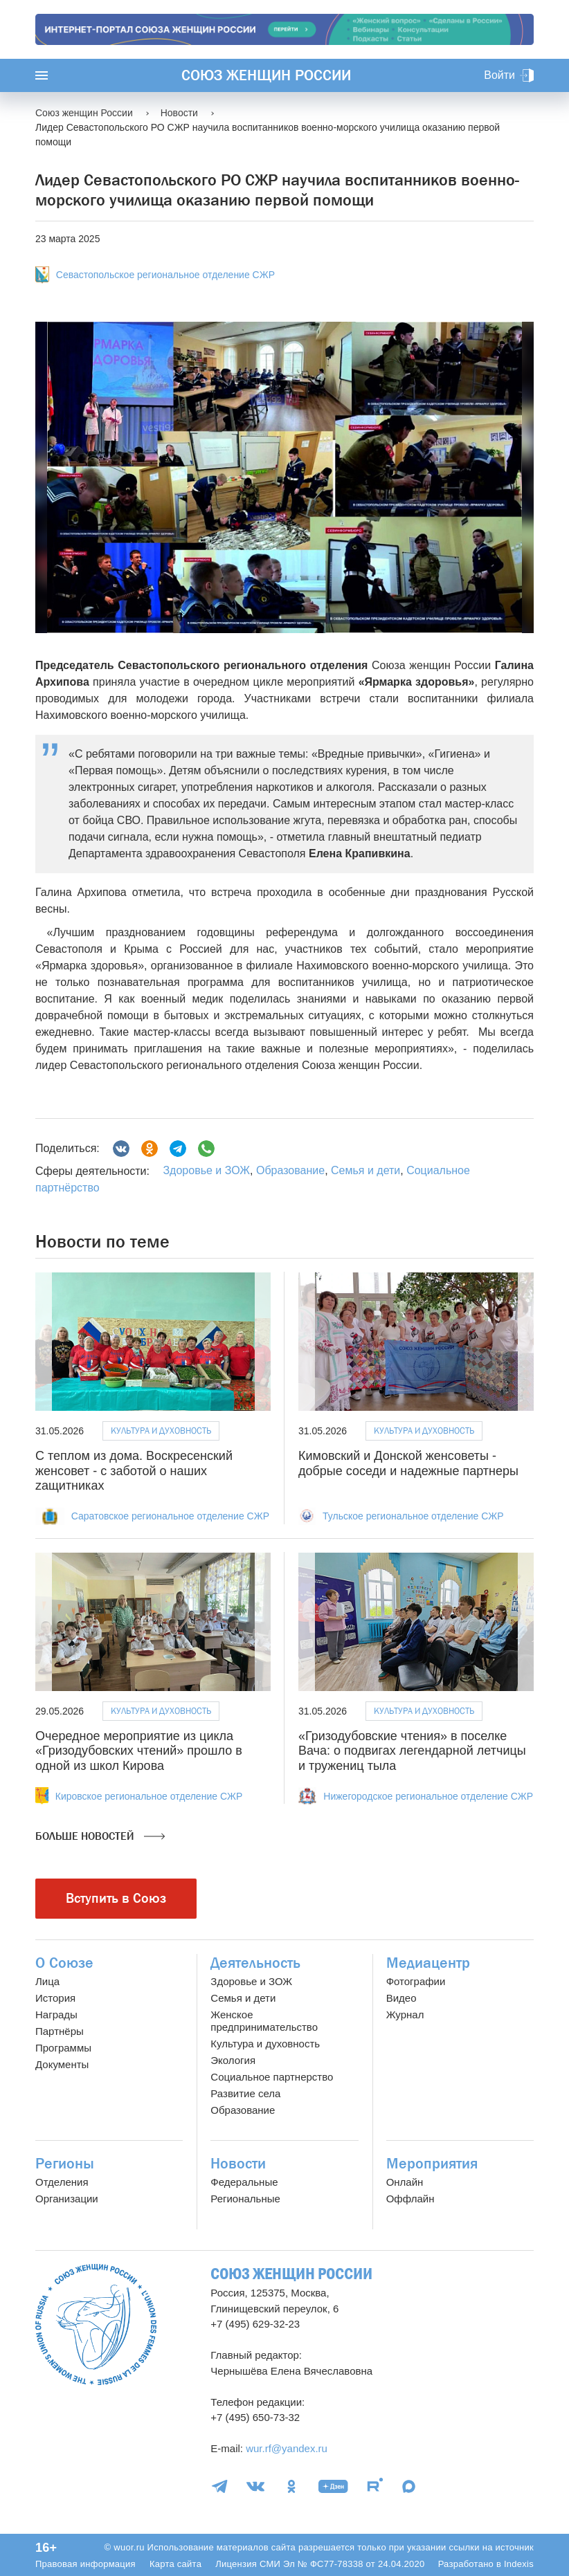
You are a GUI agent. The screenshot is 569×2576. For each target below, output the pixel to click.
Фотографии (416, 1981)
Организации (66, 2198)
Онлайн (405, 2182)
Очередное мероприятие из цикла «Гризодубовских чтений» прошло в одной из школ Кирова (138, 1751)
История (55, 1998)
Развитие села (245, 2093)
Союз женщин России (266, 75)
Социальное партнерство (271, 2077)
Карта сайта (175, 2564)
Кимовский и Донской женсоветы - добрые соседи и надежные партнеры (408, 1463)
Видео (401, 1998)
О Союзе (64, 1963)
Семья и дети (365, 1170)
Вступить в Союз (116, 1898)
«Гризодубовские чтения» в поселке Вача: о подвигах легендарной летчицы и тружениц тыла (412, 1751)
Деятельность (255, 1963)
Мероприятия (432, 2164)
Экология (232, 2060)
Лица (47, 1981)
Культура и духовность (161, 1430)
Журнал (405, 2014)
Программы (63, 2048)
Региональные (245, 2198)
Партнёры (59, 2031)
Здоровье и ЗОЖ (206, 1170)
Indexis (519, 2564)
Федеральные (244, 2182)
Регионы (64, 2164)
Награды (56, 2014)
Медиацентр (428, 1963)
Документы (62, 2064)
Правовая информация (85, 2564)
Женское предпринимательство (264, 2021)
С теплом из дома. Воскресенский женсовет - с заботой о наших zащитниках (134, 1470)
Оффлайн (410, 2198)
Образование (290, 1170)
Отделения (62, 2182)
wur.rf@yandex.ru (286, 2448)
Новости (238, 2164)
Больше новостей (100, 1836)
